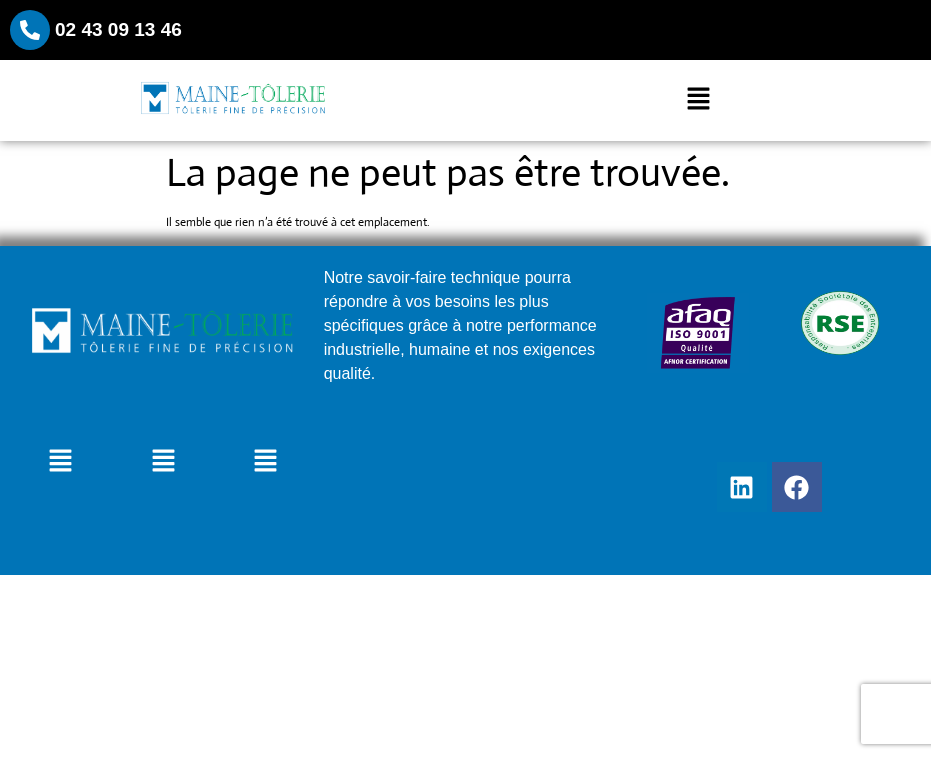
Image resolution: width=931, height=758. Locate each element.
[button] (698, 101)
